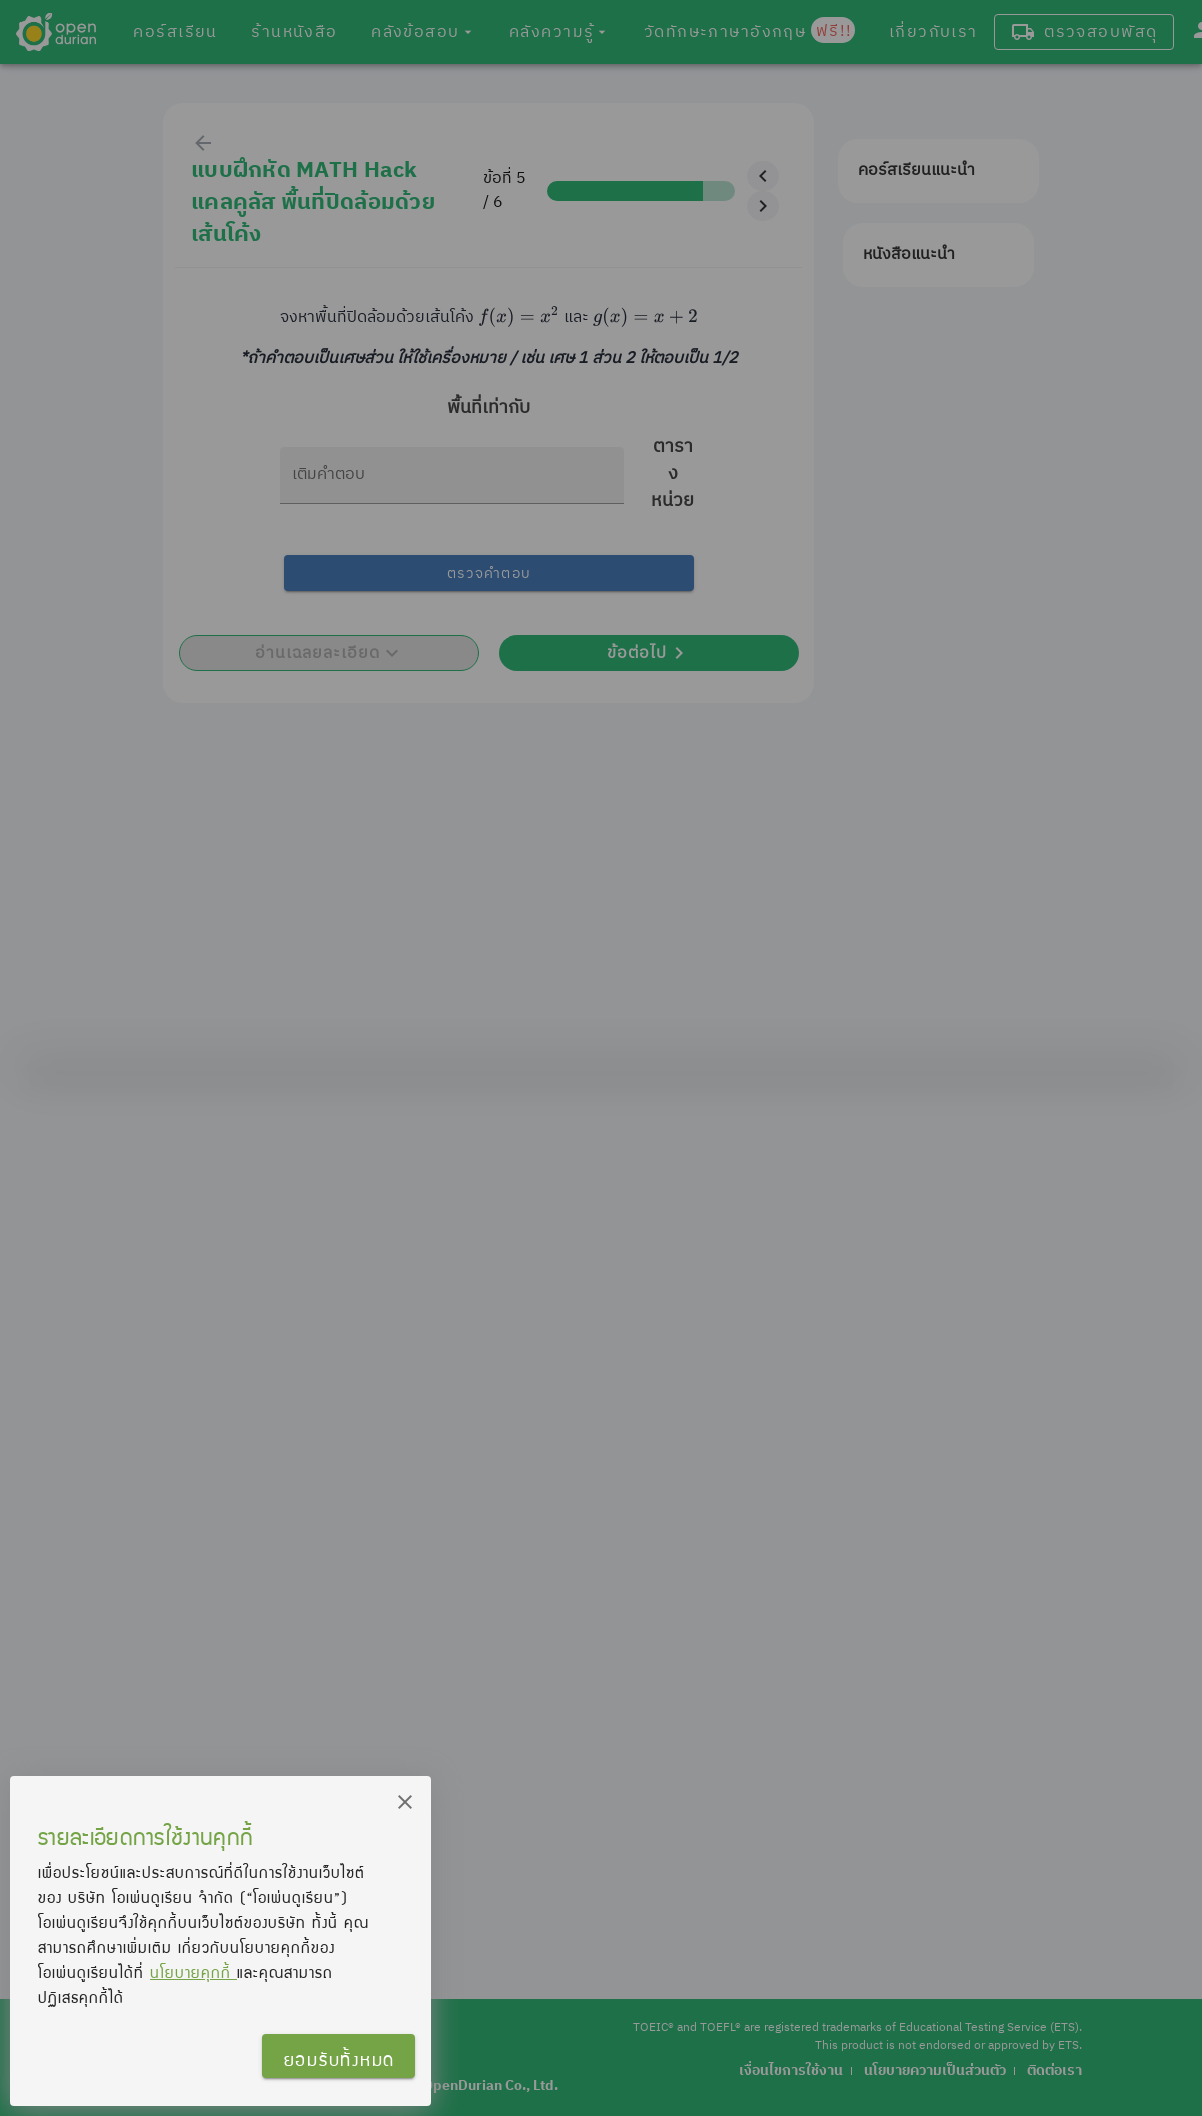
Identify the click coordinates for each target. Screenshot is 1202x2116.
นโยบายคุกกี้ (193, 1972)
